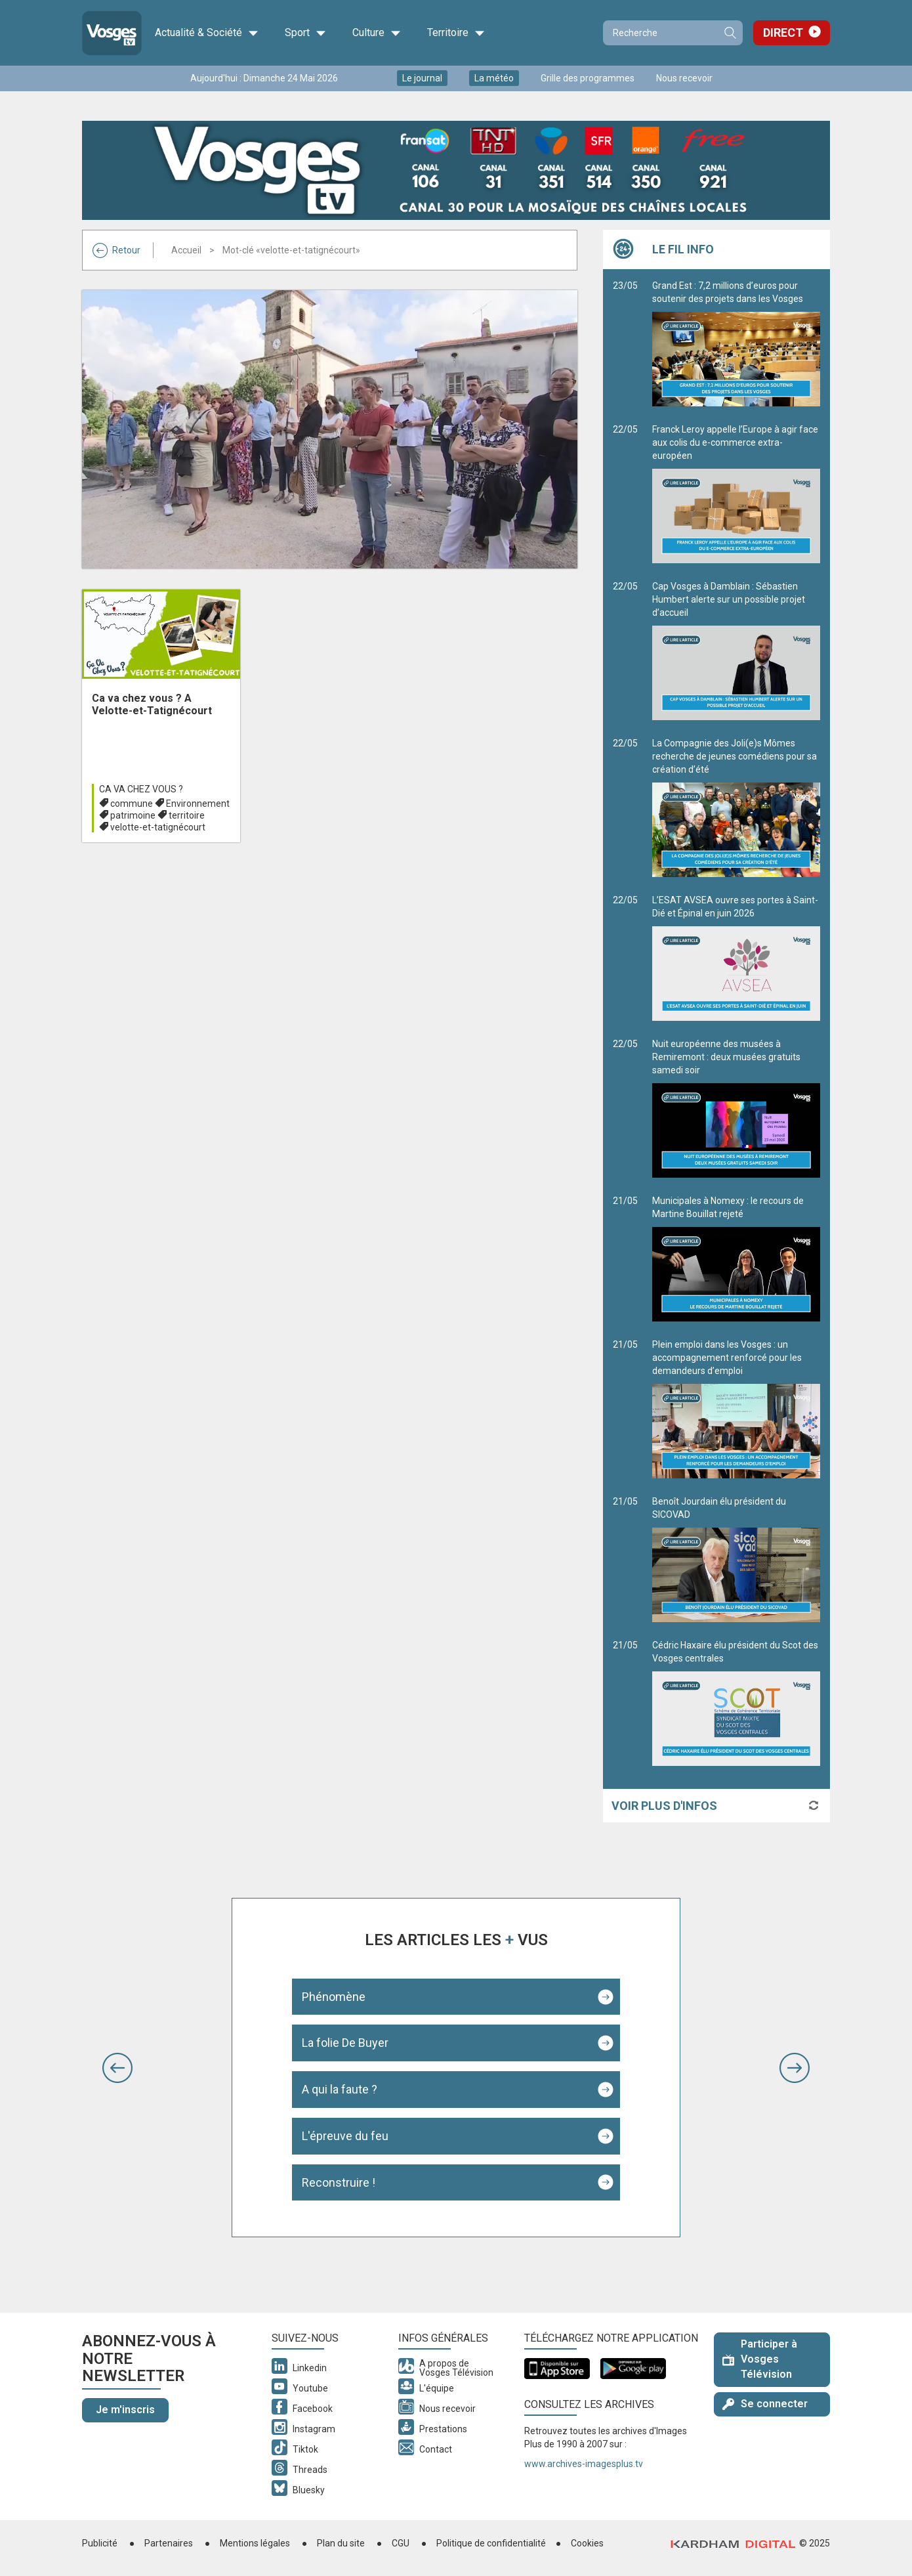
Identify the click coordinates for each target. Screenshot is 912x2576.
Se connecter (765, 2403)
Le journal (422, 78)
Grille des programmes (587, 78)
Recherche (729, 32)
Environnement (198, 803)
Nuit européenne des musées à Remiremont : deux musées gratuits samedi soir (736, 1108)
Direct (783, 32)
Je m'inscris (125, 2409)
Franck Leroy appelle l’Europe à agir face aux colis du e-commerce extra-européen (736, 493)
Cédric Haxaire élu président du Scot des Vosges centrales (736, 1703)
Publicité (99, 2543)
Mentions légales (255, 2543)
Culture (376, 33)
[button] (117, 2068)
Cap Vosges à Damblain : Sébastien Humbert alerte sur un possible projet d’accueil (736, 650)
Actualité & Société (207, 33)
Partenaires (168, 2543)
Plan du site (341, 2543)
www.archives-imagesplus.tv (583, 2463)
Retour (116, 250)
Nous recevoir (684, 78)
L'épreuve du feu (345, 2136)
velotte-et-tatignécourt (157, 827)
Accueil (186, 250)
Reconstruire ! (338, 2182)
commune (131, 803)
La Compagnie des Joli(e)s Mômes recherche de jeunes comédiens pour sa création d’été (736, 807)
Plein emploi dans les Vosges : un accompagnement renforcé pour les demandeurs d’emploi (736, 1408)
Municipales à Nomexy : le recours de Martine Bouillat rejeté (736, 1258)
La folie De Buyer (345, 2043)
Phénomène (333, 1997)
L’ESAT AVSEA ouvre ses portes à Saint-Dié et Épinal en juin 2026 (736, 958)
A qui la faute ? (339, 2089)
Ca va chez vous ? (141, 789)
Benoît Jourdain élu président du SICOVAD (736, 1559)
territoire (187, 815)
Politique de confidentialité (491, 2543)
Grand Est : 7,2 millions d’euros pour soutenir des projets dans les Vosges (736, 343)
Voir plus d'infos (664, 1806)
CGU (400, 2543)
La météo (494, 78)
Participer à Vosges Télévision (759, 2359)
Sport (305, 33)
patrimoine (132, 815)
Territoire (456, 33)
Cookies (587, 2543)
